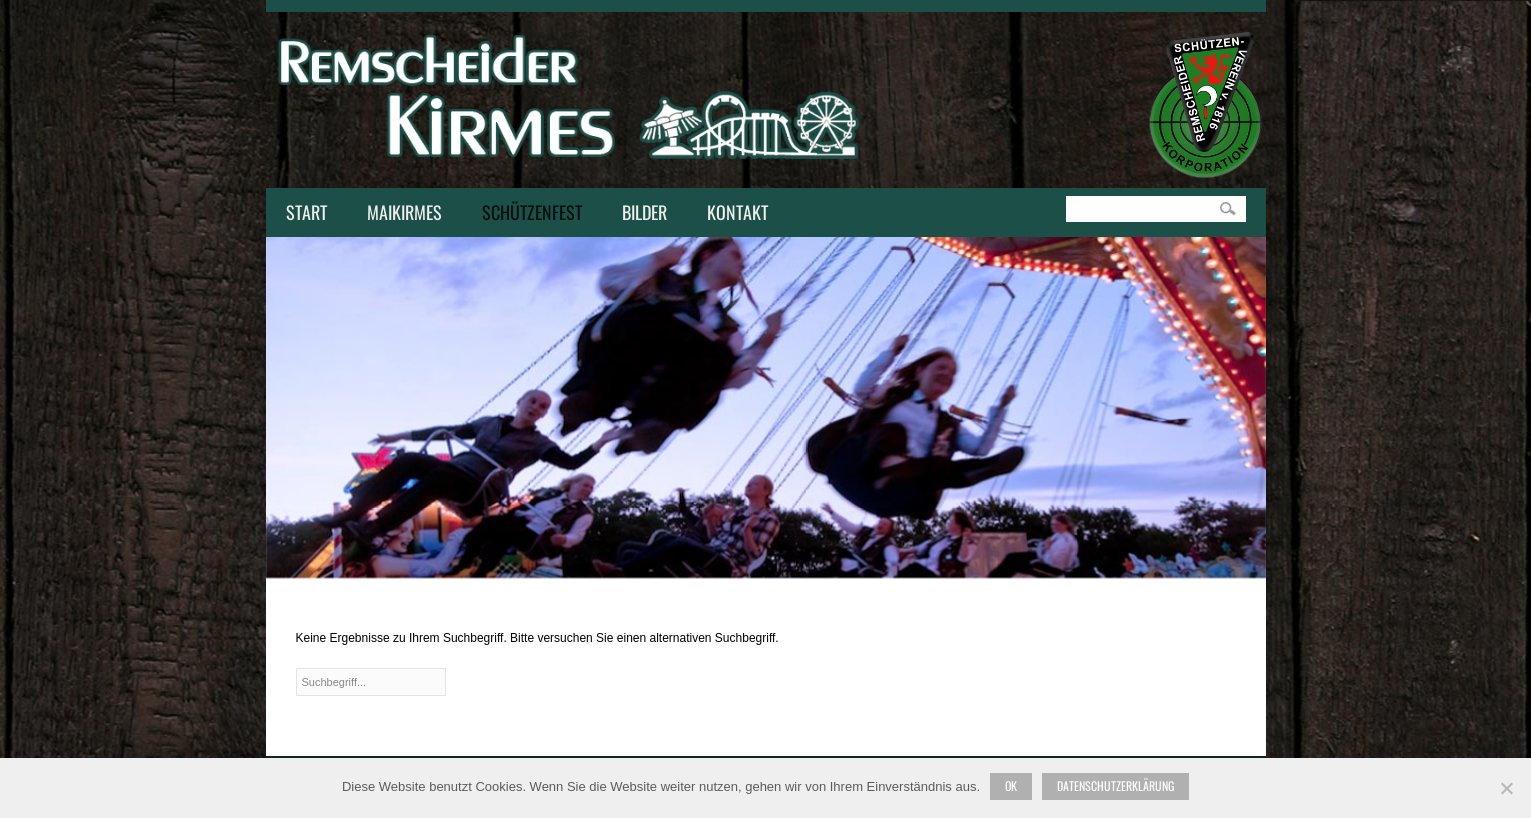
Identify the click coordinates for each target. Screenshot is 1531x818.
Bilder (644, 212)
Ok (1011, 785)
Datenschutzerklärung (1115, 785)
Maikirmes (399, 214)
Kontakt (732, 214)
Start (306, 212)
